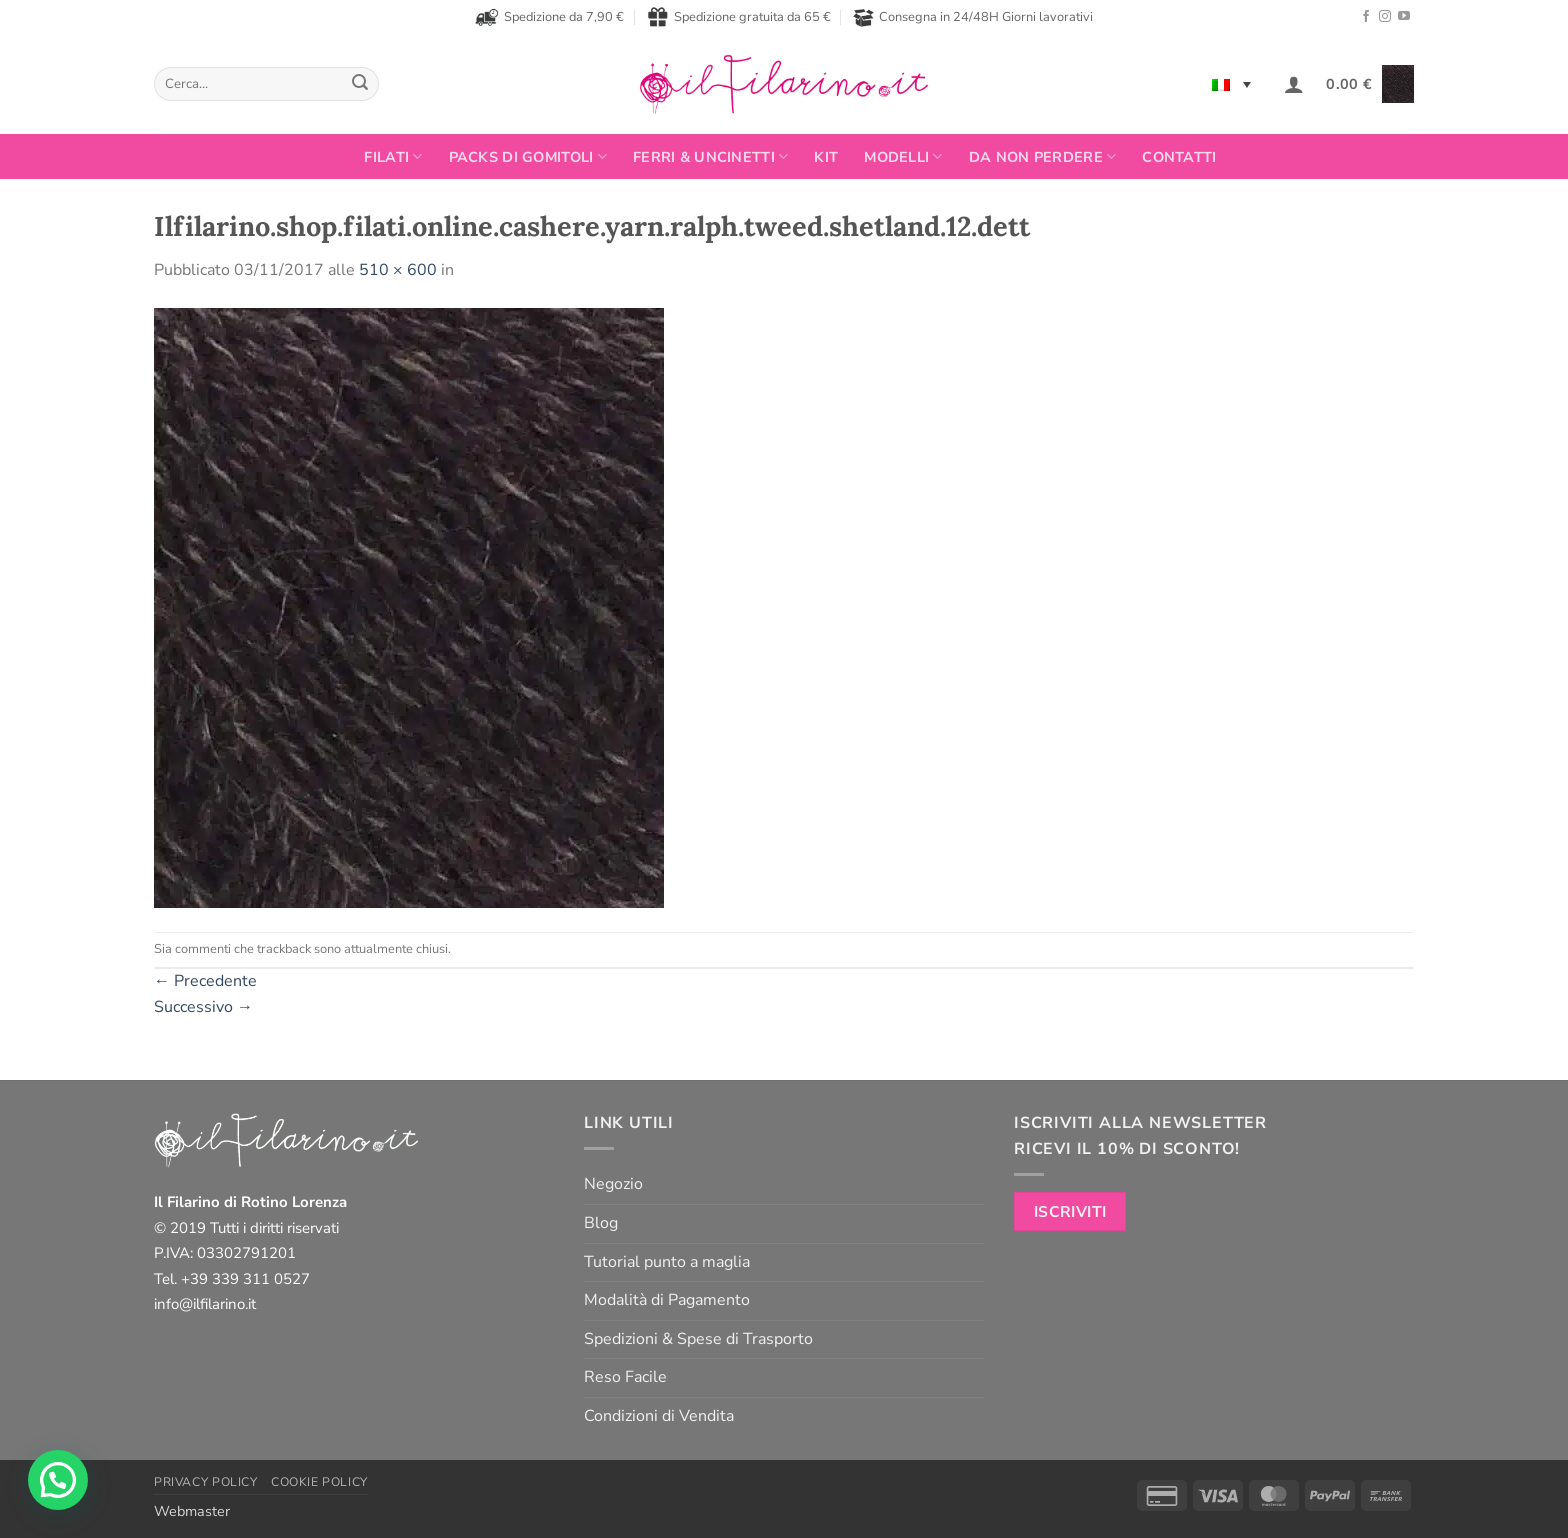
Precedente (205, 981)
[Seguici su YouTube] (1404, 17)
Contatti (1179, 157)
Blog (601, 1223)
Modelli (903, 157)
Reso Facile (625, 1377)
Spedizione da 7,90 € (549, 17)
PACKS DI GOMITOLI (528, 157)
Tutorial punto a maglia (667, 1262)
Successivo (203, 1007)
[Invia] (360, 84)
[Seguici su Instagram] (1385, 17)
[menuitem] (1231, 84)
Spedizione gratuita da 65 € (739, 17)
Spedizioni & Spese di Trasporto (698, 1339)
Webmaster (192, 1511)
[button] (1294, 84)
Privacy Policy (206, 1482)
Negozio (613, 1184)
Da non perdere (1043, 157)
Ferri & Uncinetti (710, 157)
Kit (826, 157)
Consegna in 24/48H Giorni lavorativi (973, 17)
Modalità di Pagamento (667, 1300)
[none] (1231, 84)
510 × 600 (398, 270)
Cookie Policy (319, 1482)
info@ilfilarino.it (205, 1304)
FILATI (393, 157)
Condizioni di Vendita (659, 1416)
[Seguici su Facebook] (1366, 17)
